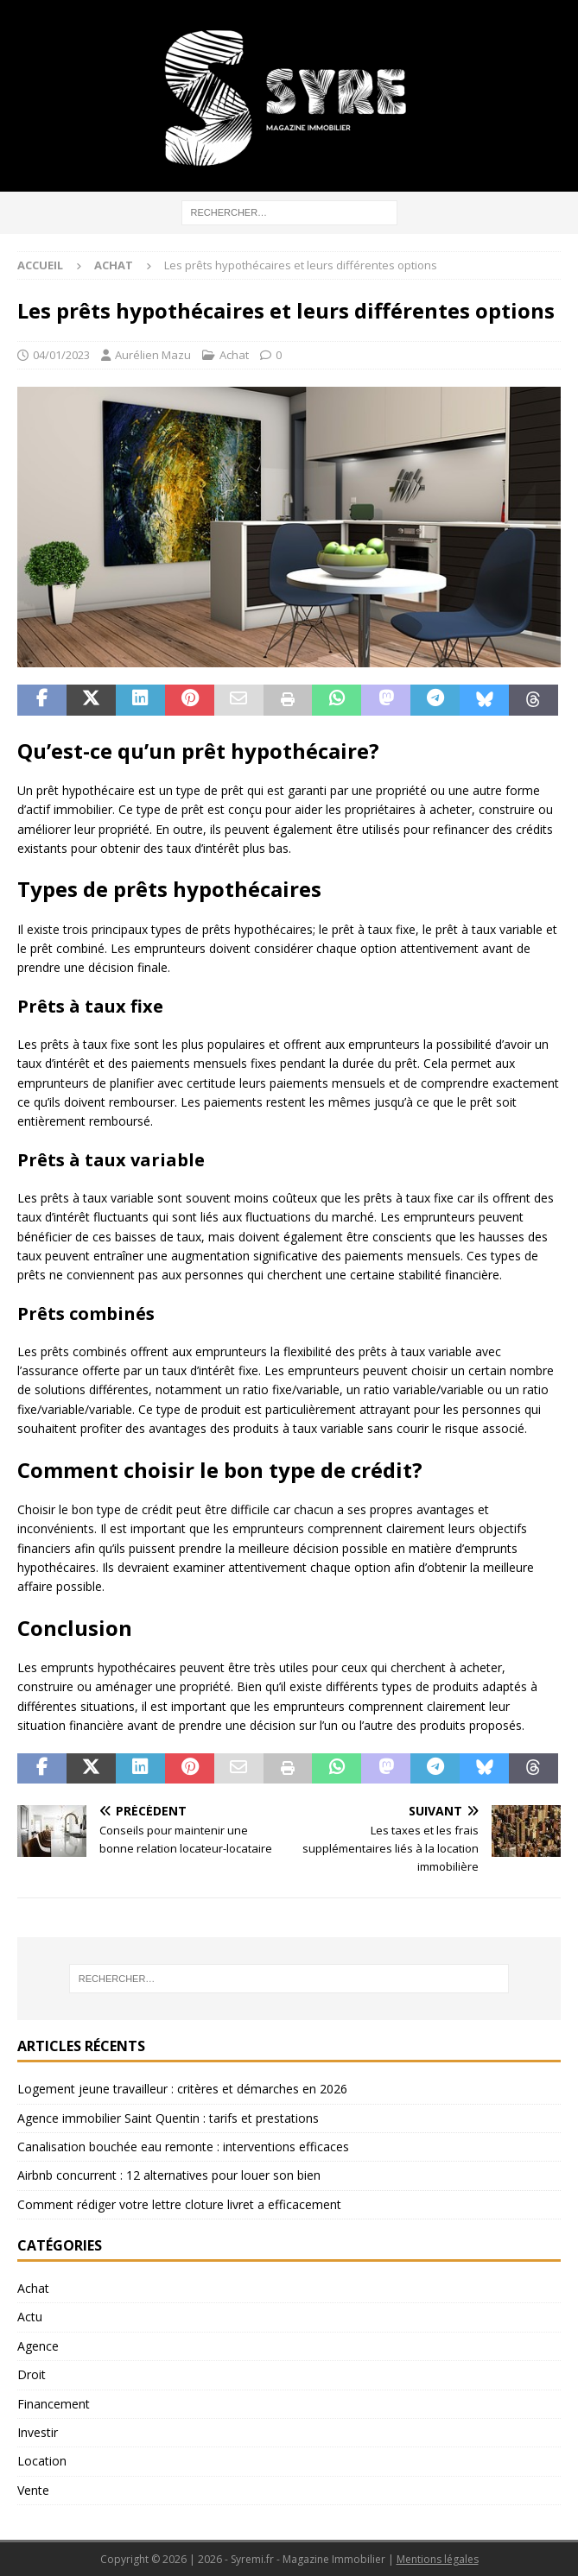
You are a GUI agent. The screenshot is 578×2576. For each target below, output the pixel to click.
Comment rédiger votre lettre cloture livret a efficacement (179, 2204)
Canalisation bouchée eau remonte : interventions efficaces (183, 2146)
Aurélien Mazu (153, 355)
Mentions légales (438, 2559)
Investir (37, 2432)
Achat (234, 355)
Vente (33, 2490)
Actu (29, 2316)
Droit (31, 2374)
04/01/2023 (61, 355)
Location (42, 2461)
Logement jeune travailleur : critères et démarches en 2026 (182, 2088)
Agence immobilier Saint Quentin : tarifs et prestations (168, 2118)
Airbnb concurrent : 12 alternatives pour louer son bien (169, 2175)
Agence (38, 2346)
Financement (53, 2404)
